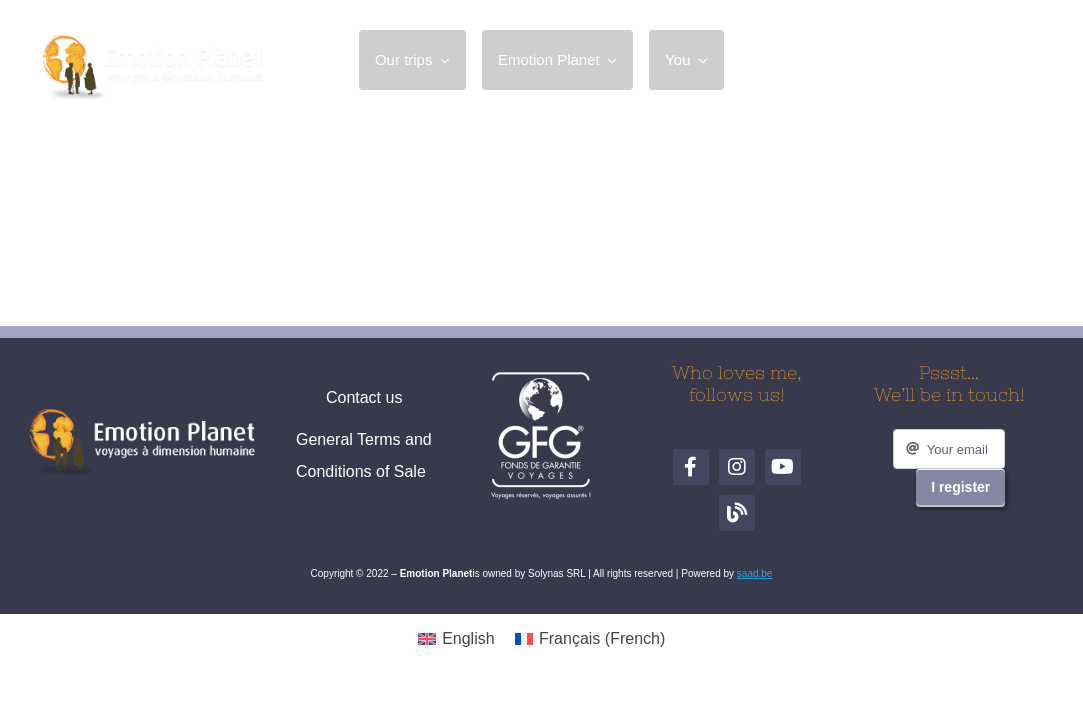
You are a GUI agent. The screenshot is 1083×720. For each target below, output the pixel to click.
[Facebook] (884, 60)
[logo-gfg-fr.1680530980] (541, 378)
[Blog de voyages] (1022, 60)
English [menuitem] (468, 638)
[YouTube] (976, 60)
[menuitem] (456, 639)
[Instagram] (930, 60)
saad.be (755, 573)
